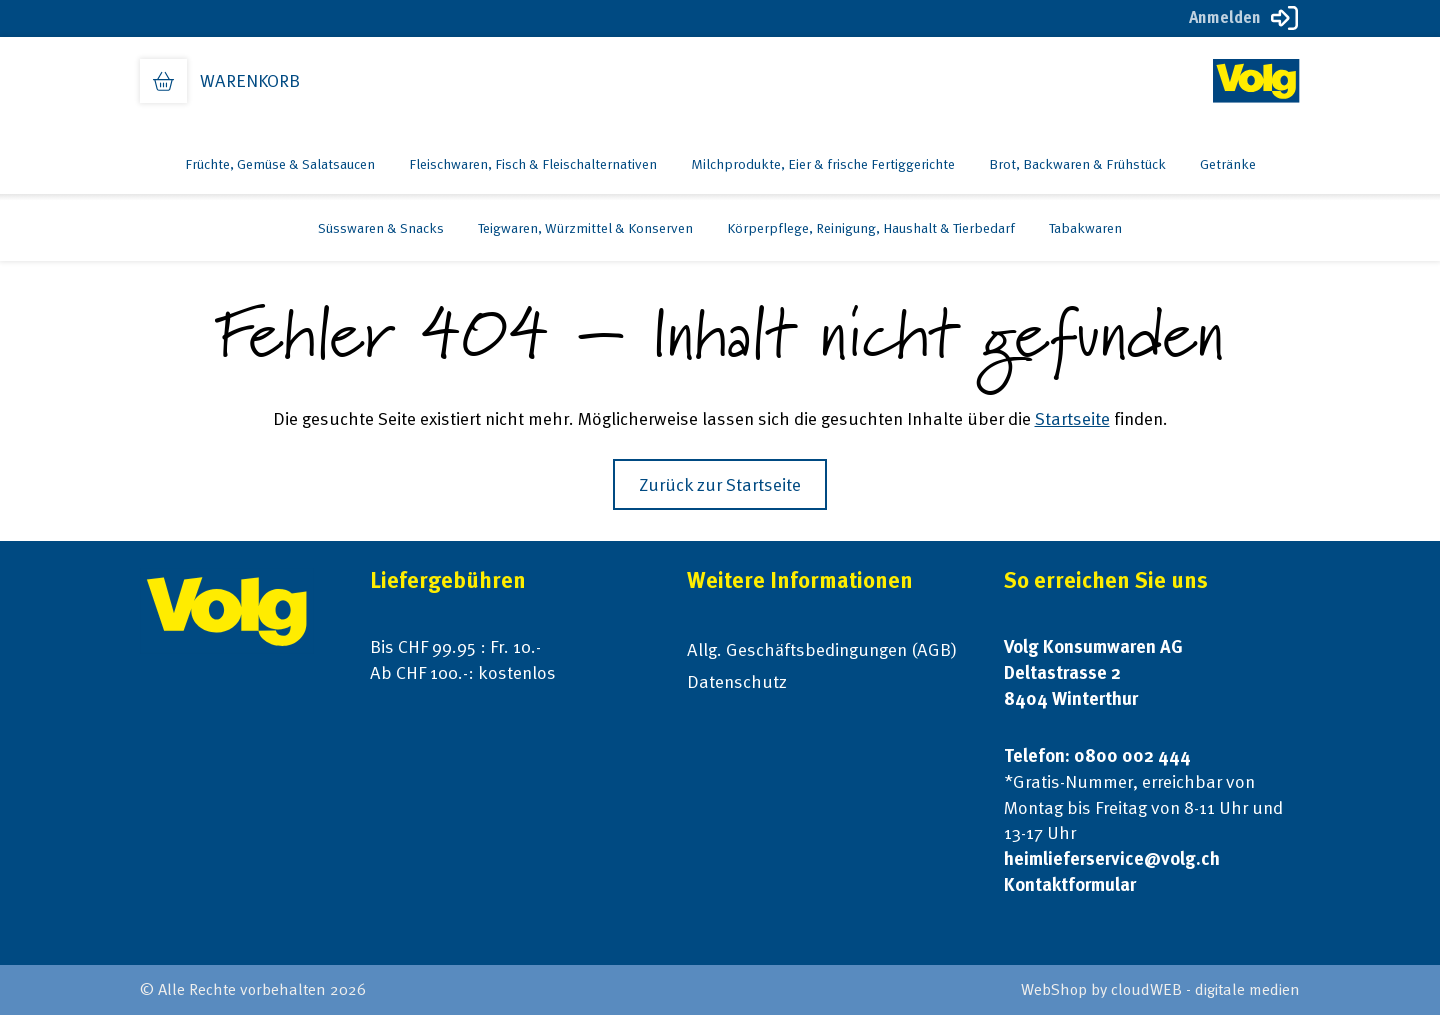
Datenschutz (737, 681)
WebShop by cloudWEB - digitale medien (1160, 989)
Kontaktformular (1070, 884)
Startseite (1072, 418)
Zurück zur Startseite (720, 484)
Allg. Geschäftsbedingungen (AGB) (822, 649)
